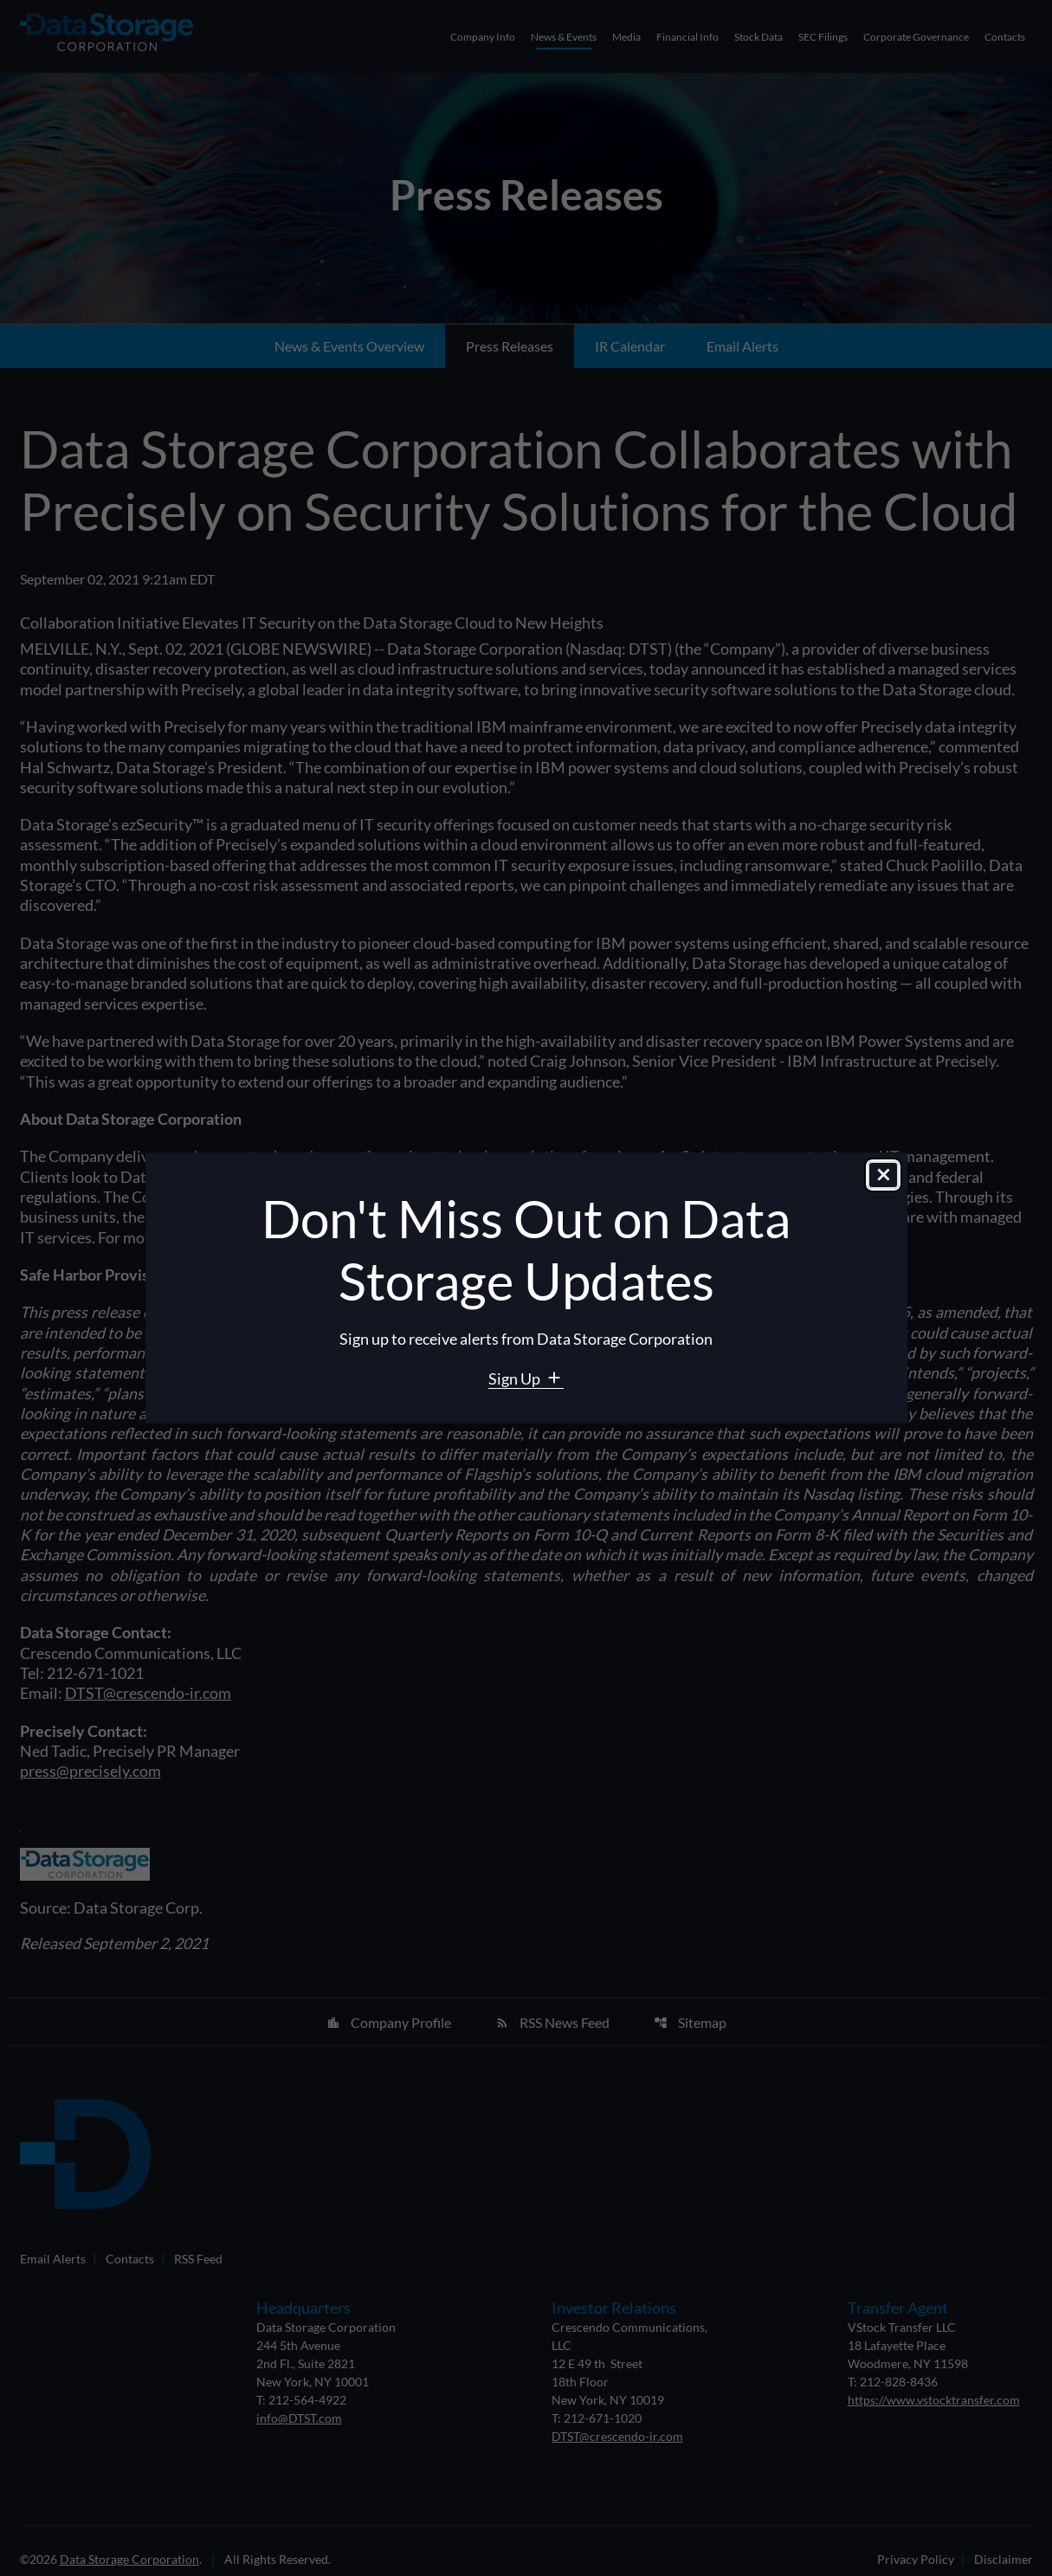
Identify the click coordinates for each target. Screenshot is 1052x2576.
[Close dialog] (883, 1175)
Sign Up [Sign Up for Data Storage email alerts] (515, 1378)
